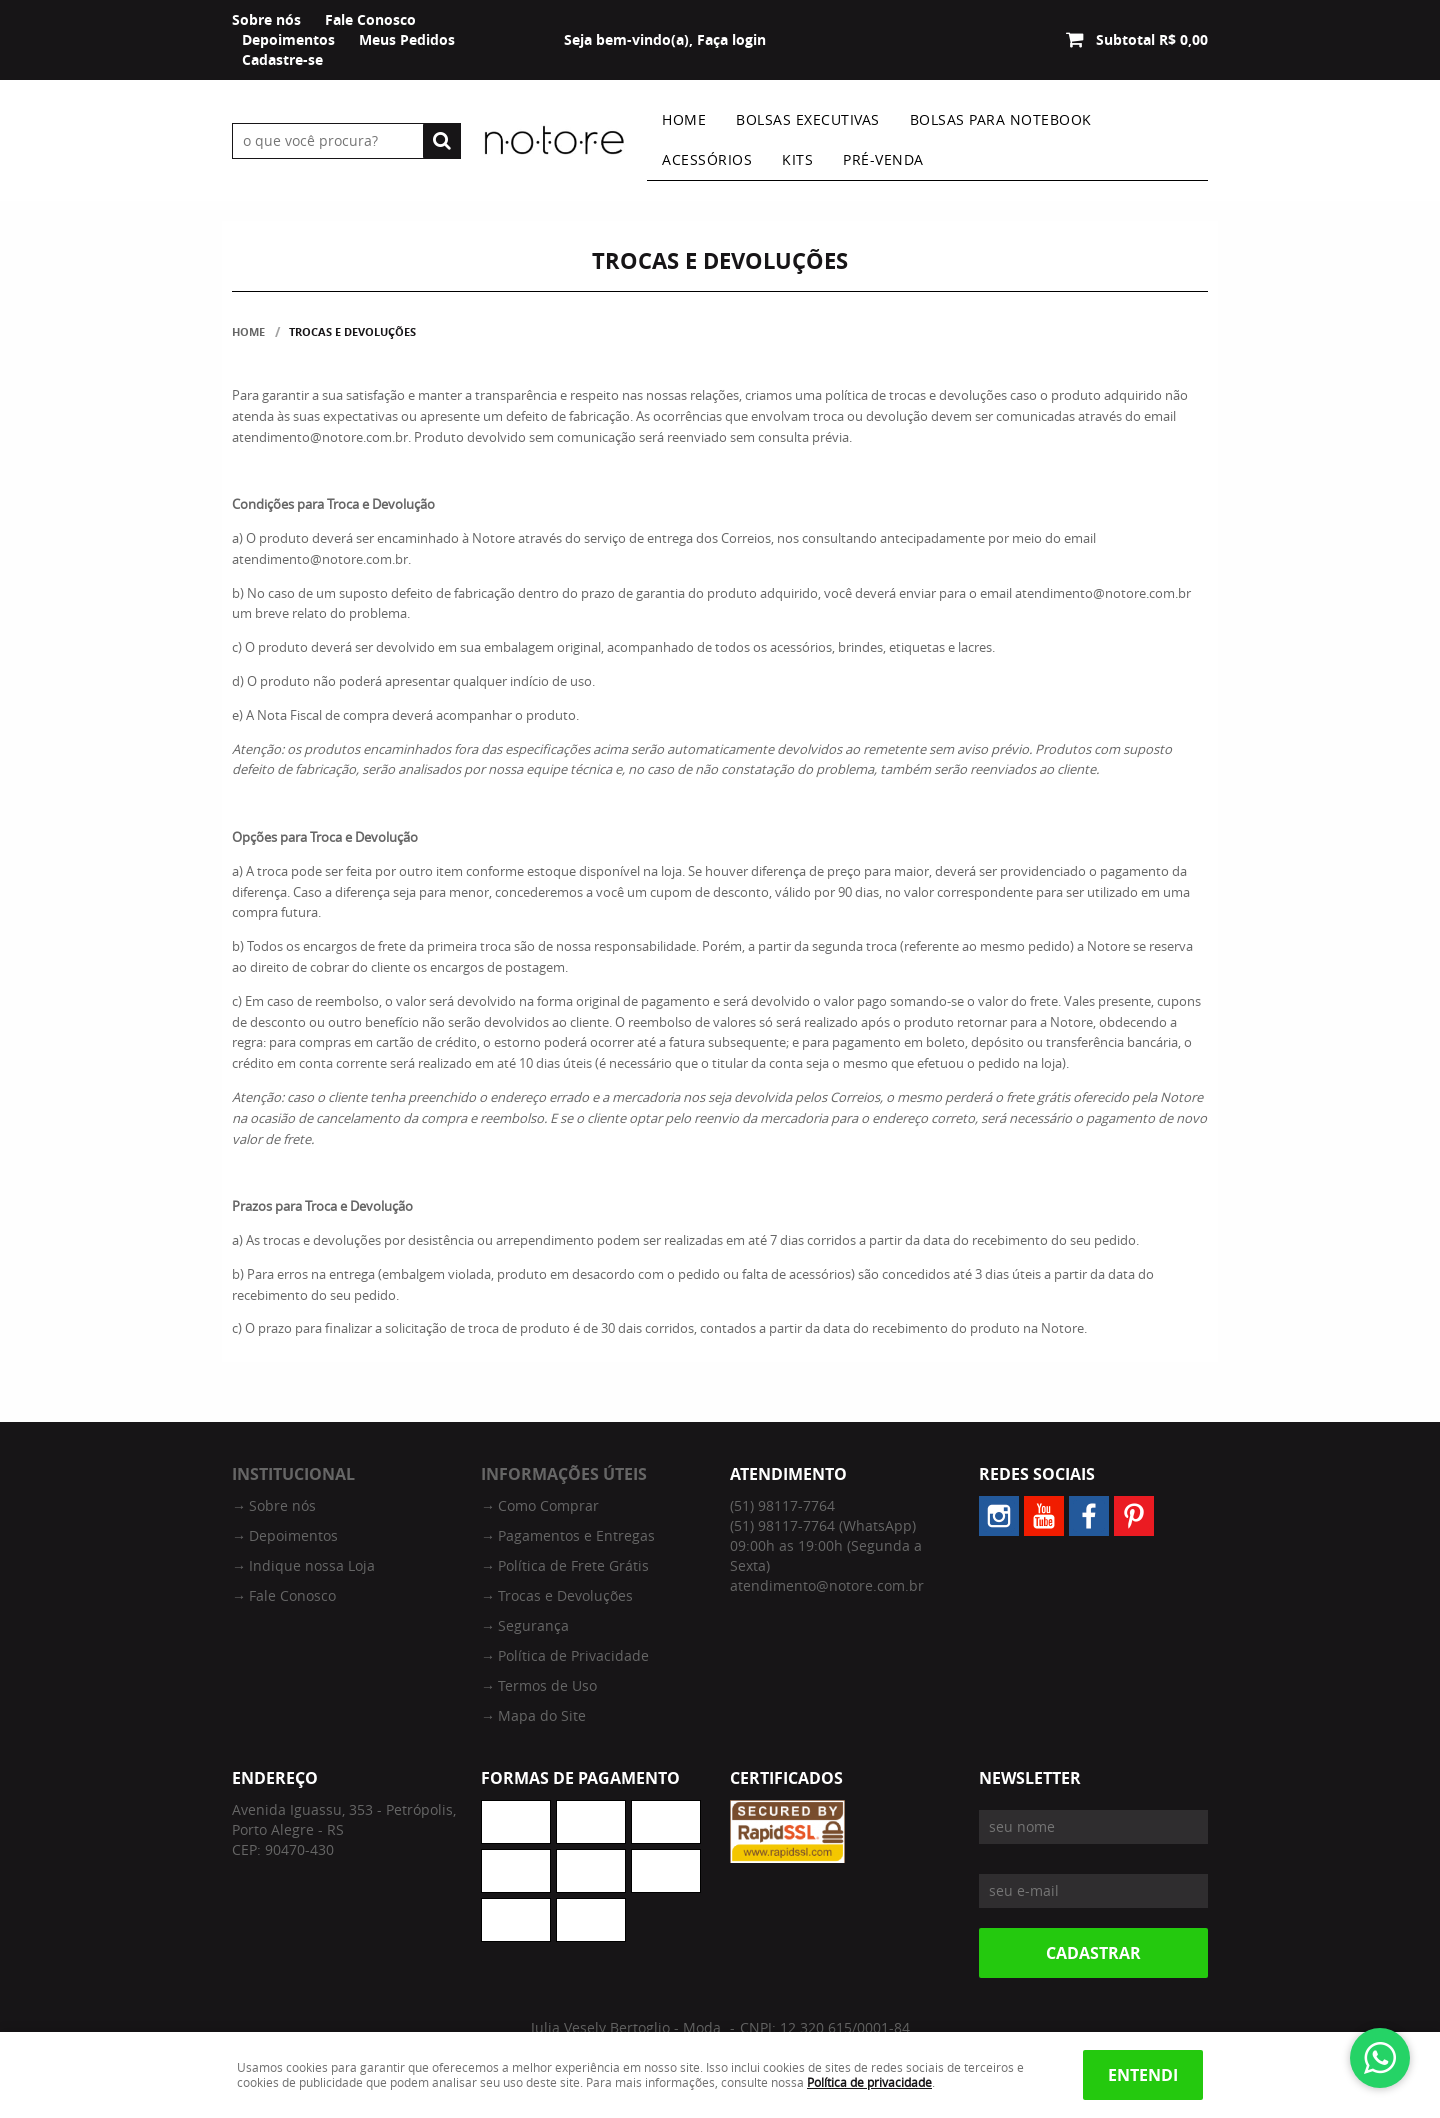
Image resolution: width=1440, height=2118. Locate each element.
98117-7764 (782, 1505)
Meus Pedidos (407, 39)
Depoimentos (288, 39)
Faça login (731, 39)
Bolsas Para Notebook (1001, 119)
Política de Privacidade (573, 1655)
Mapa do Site (542, 1715)
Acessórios (707, 159)
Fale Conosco (370, 19)
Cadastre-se (282, 59)
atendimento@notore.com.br (827, 1585)
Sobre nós (266, 19)
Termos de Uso (547, 1685)
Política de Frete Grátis (573, 1565)
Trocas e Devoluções (565, 1595)
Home (684, 119)
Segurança (533, 1625)
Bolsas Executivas (808, 119)
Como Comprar (548, 1505)
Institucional (293, 1474)
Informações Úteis (564, 1474)
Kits (797, 159)
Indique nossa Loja (312, 1565)
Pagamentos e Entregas (576, 1535)
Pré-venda (883, 159)
